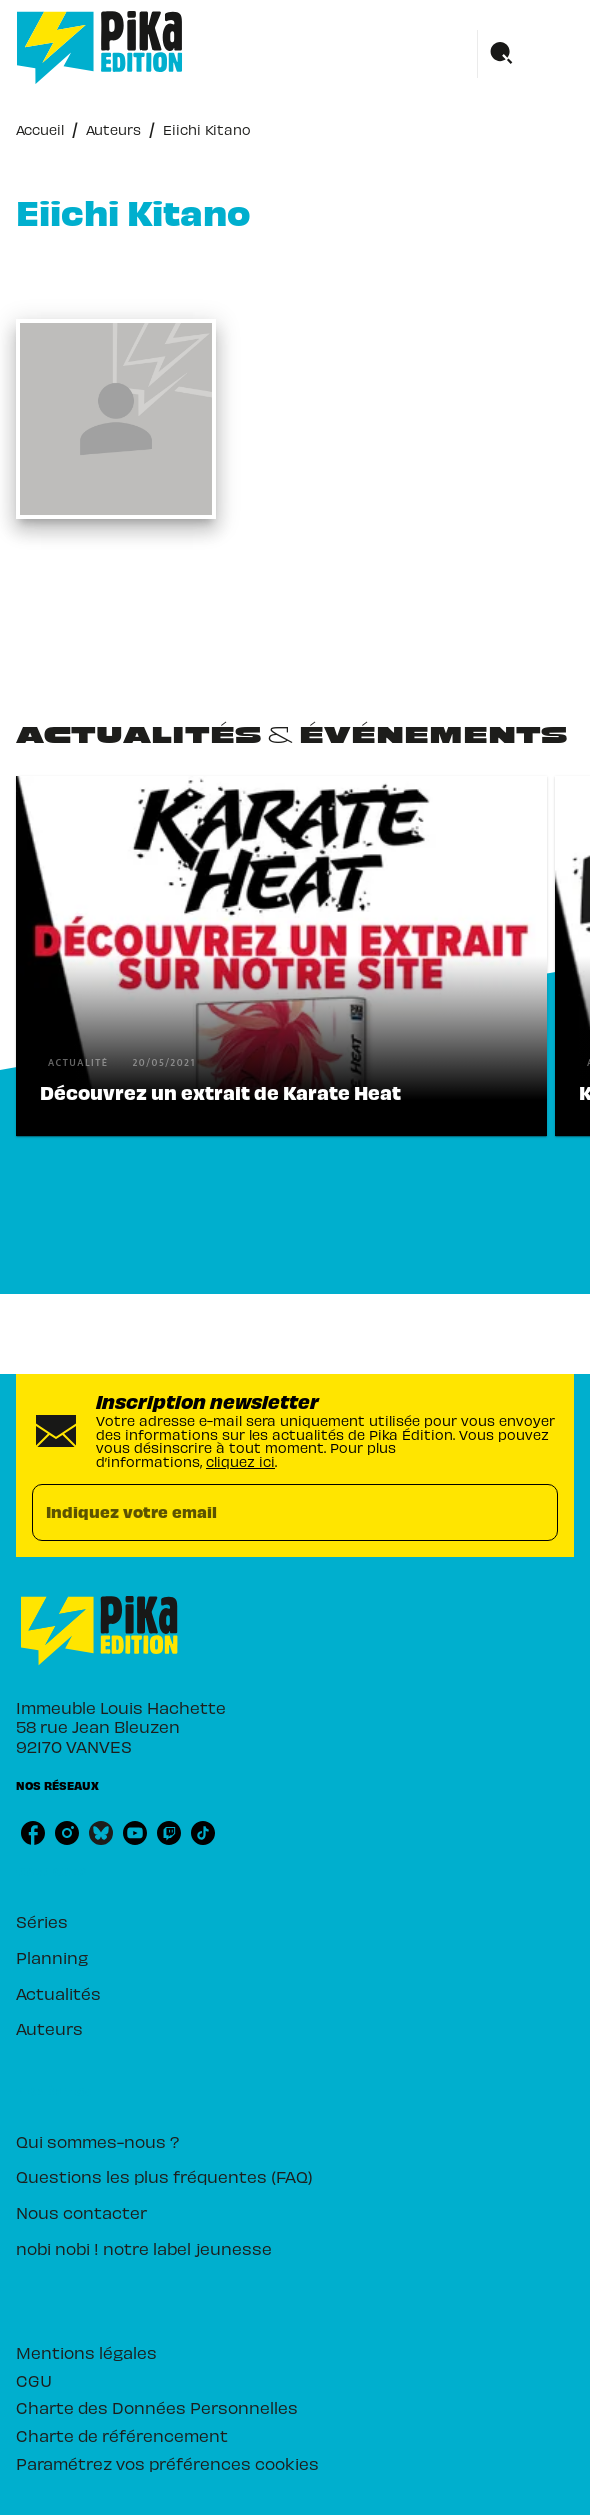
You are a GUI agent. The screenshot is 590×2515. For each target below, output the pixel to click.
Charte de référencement (122, 2434)
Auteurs (113, 128)
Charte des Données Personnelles (157, 2406)
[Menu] (526, 54)
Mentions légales (86, 2351)
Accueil (40, 128)
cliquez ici (240, 1460)
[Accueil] (100, 47)
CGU (34, 2379)
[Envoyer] (534, 1512)
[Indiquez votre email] (270, 1512)
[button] (281, 956)
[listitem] (33, 1833)
